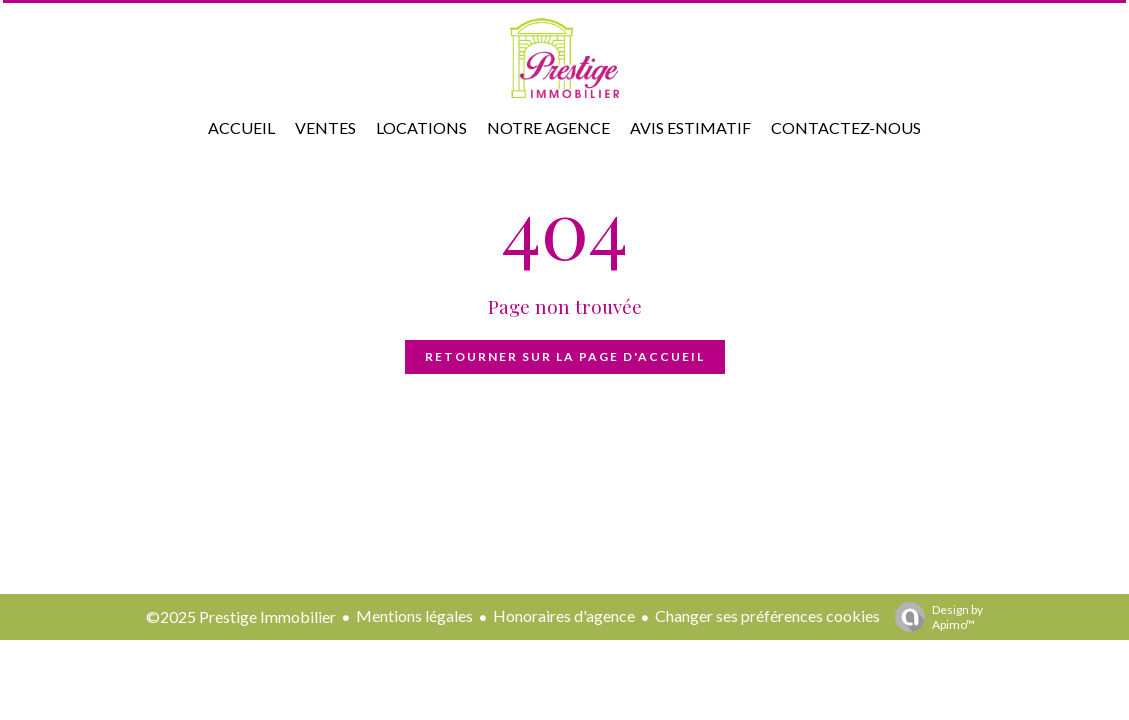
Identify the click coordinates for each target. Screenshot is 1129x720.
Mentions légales (414, 615)
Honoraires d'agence (564, 615)
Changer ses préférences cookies (767, 615)
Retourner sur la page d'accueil (565, 356)
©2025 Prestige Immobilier (241, 616)
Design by (934, 617)
